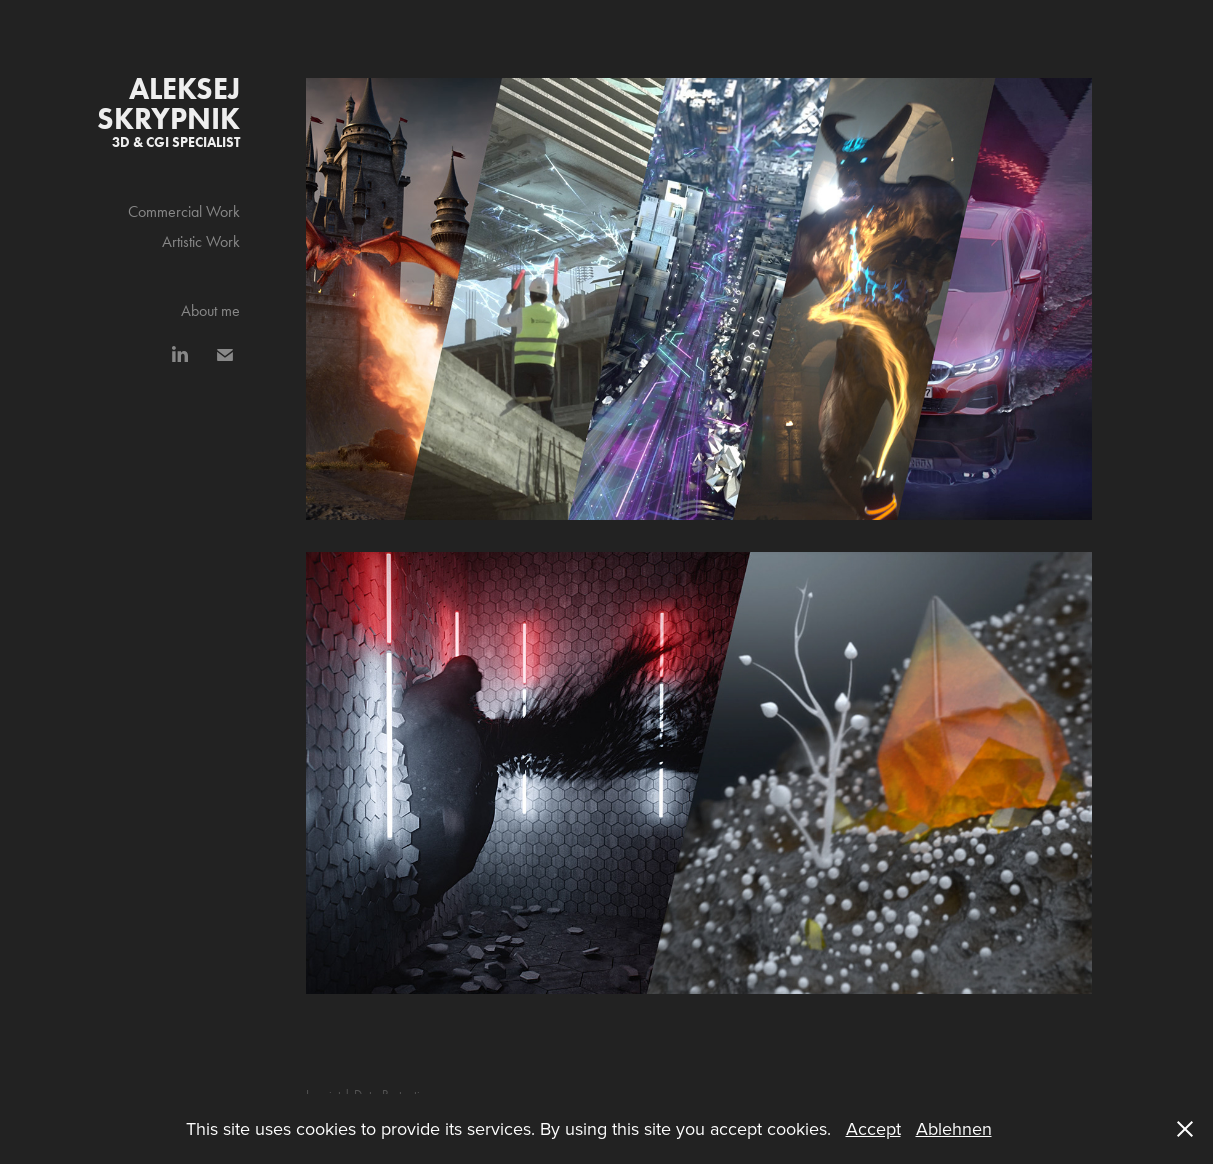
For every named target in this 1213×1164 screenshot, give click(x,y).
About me (210, 310)
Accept (873, 1128)
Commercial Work (184, 211)
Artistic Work (201, 241)
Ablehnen (954, 1128)
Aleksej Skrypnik (172, 103)
